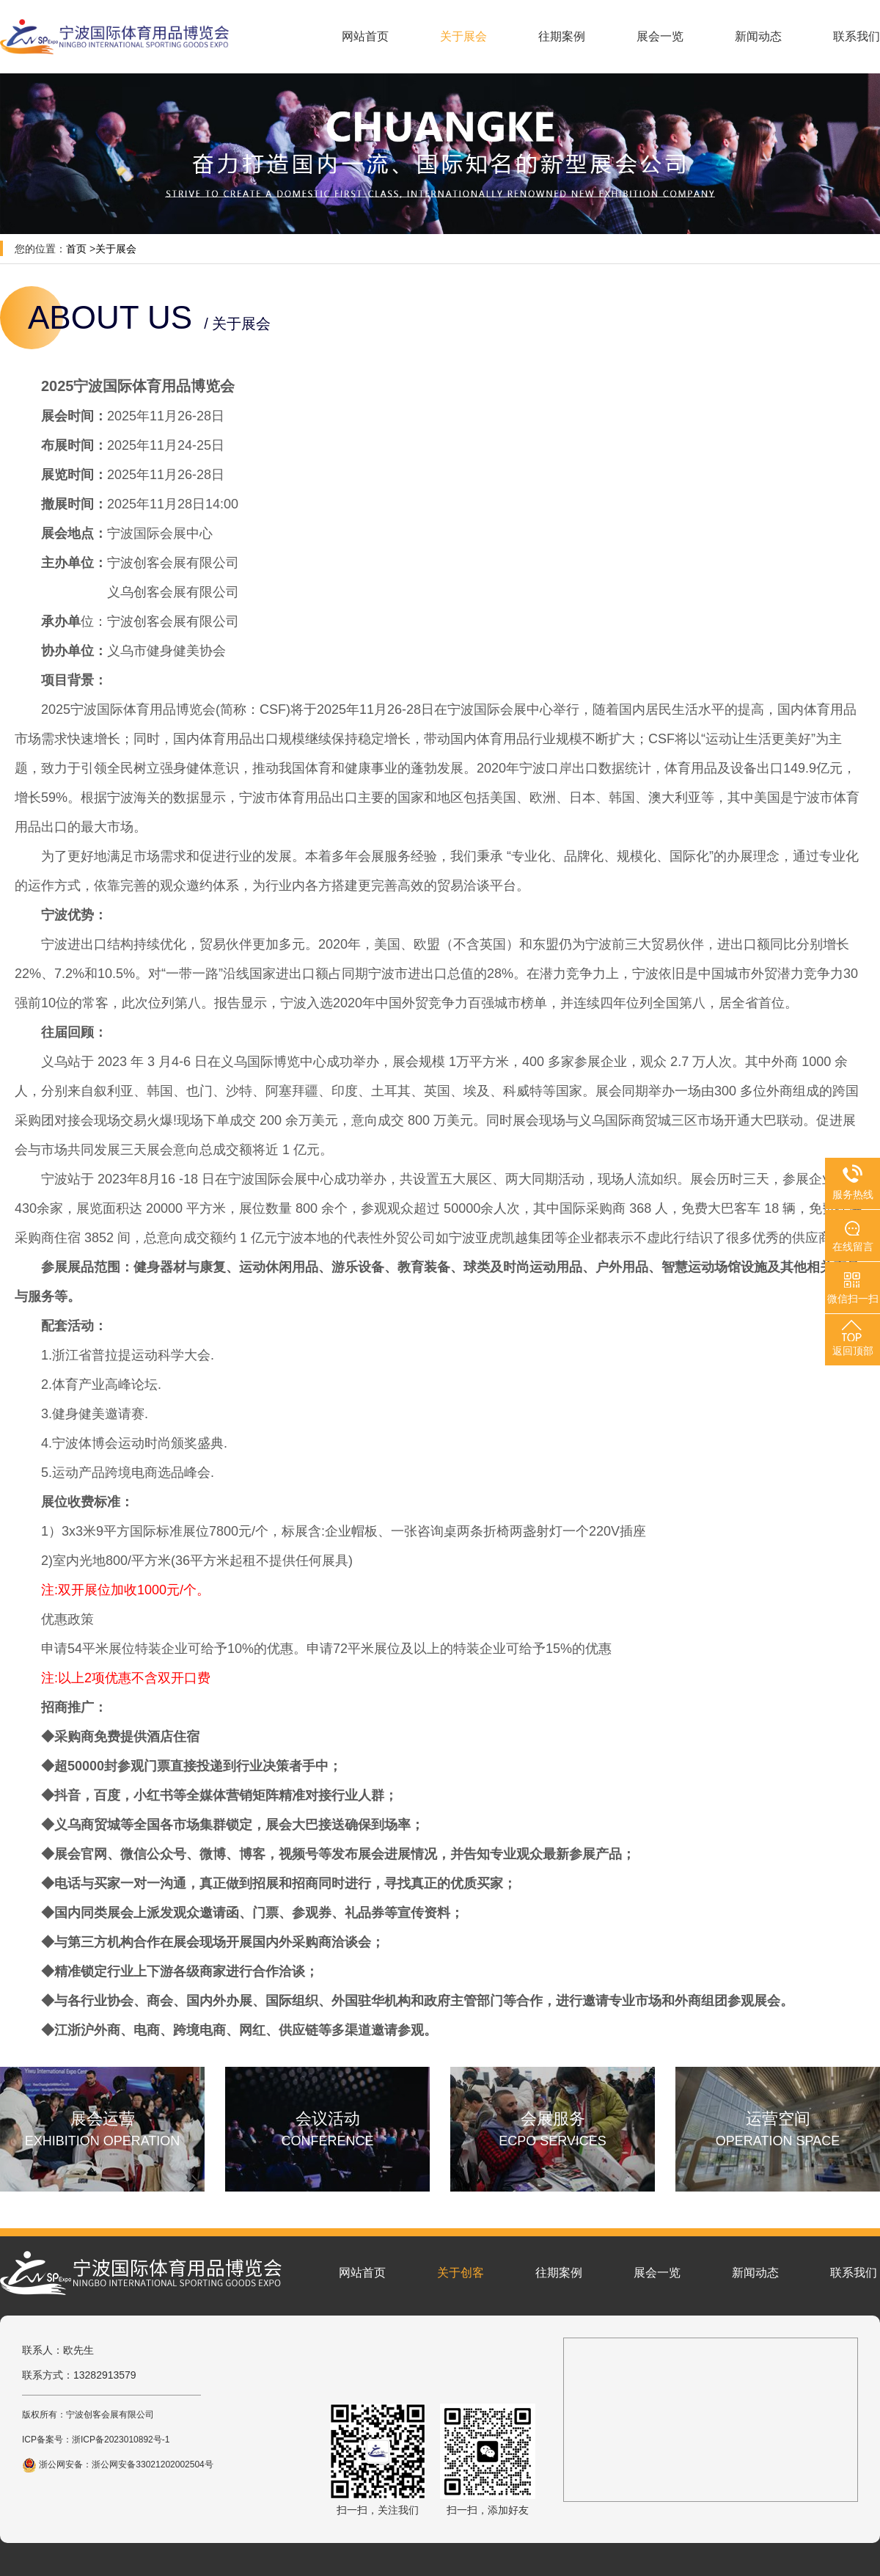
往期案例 (561, 36)
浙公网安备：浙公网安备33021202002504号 (117, 2464)
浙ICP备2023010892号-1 (120, 2439)
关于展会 (463, 36)
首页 (76, 249)
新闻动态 (758, 36)
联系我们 (856, 36)
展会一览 (660, 36)
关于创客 (460, 2272)
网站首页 (365, 36)
